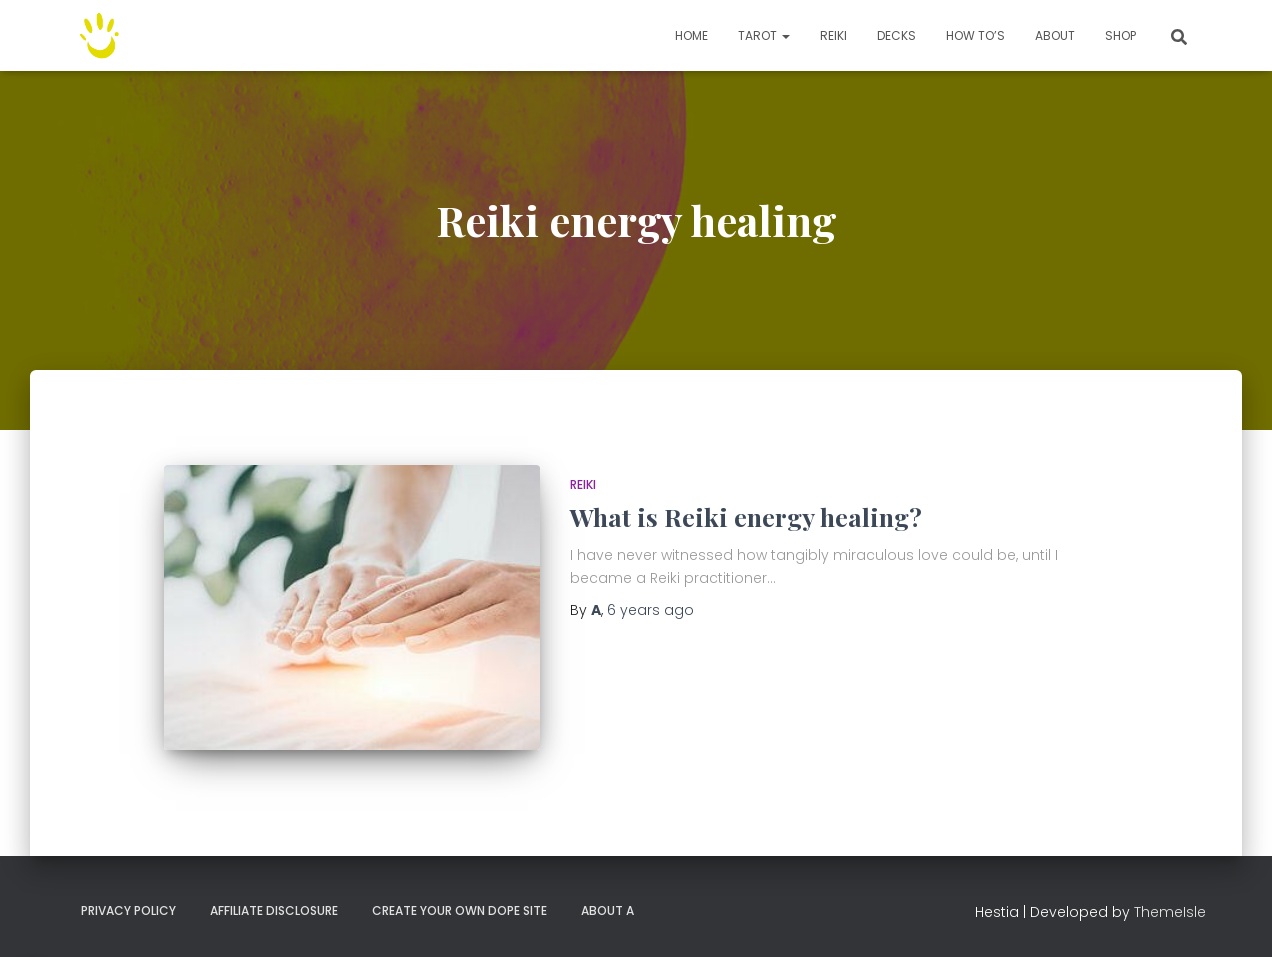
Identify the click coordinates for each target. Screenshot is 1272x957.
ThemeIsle (1170, 912)
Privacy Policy (128, 910)
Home (691, 35)
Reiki (833, 35)
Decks (896, 35)
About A (607, 910)
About (1055, 35)
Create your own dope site (459, 910)
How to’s (975, 35)
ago (650, 610)
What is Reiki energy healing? (746, 516)
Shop (1120, 35)
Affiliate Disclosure (274, 910)
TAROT (764, 35)
